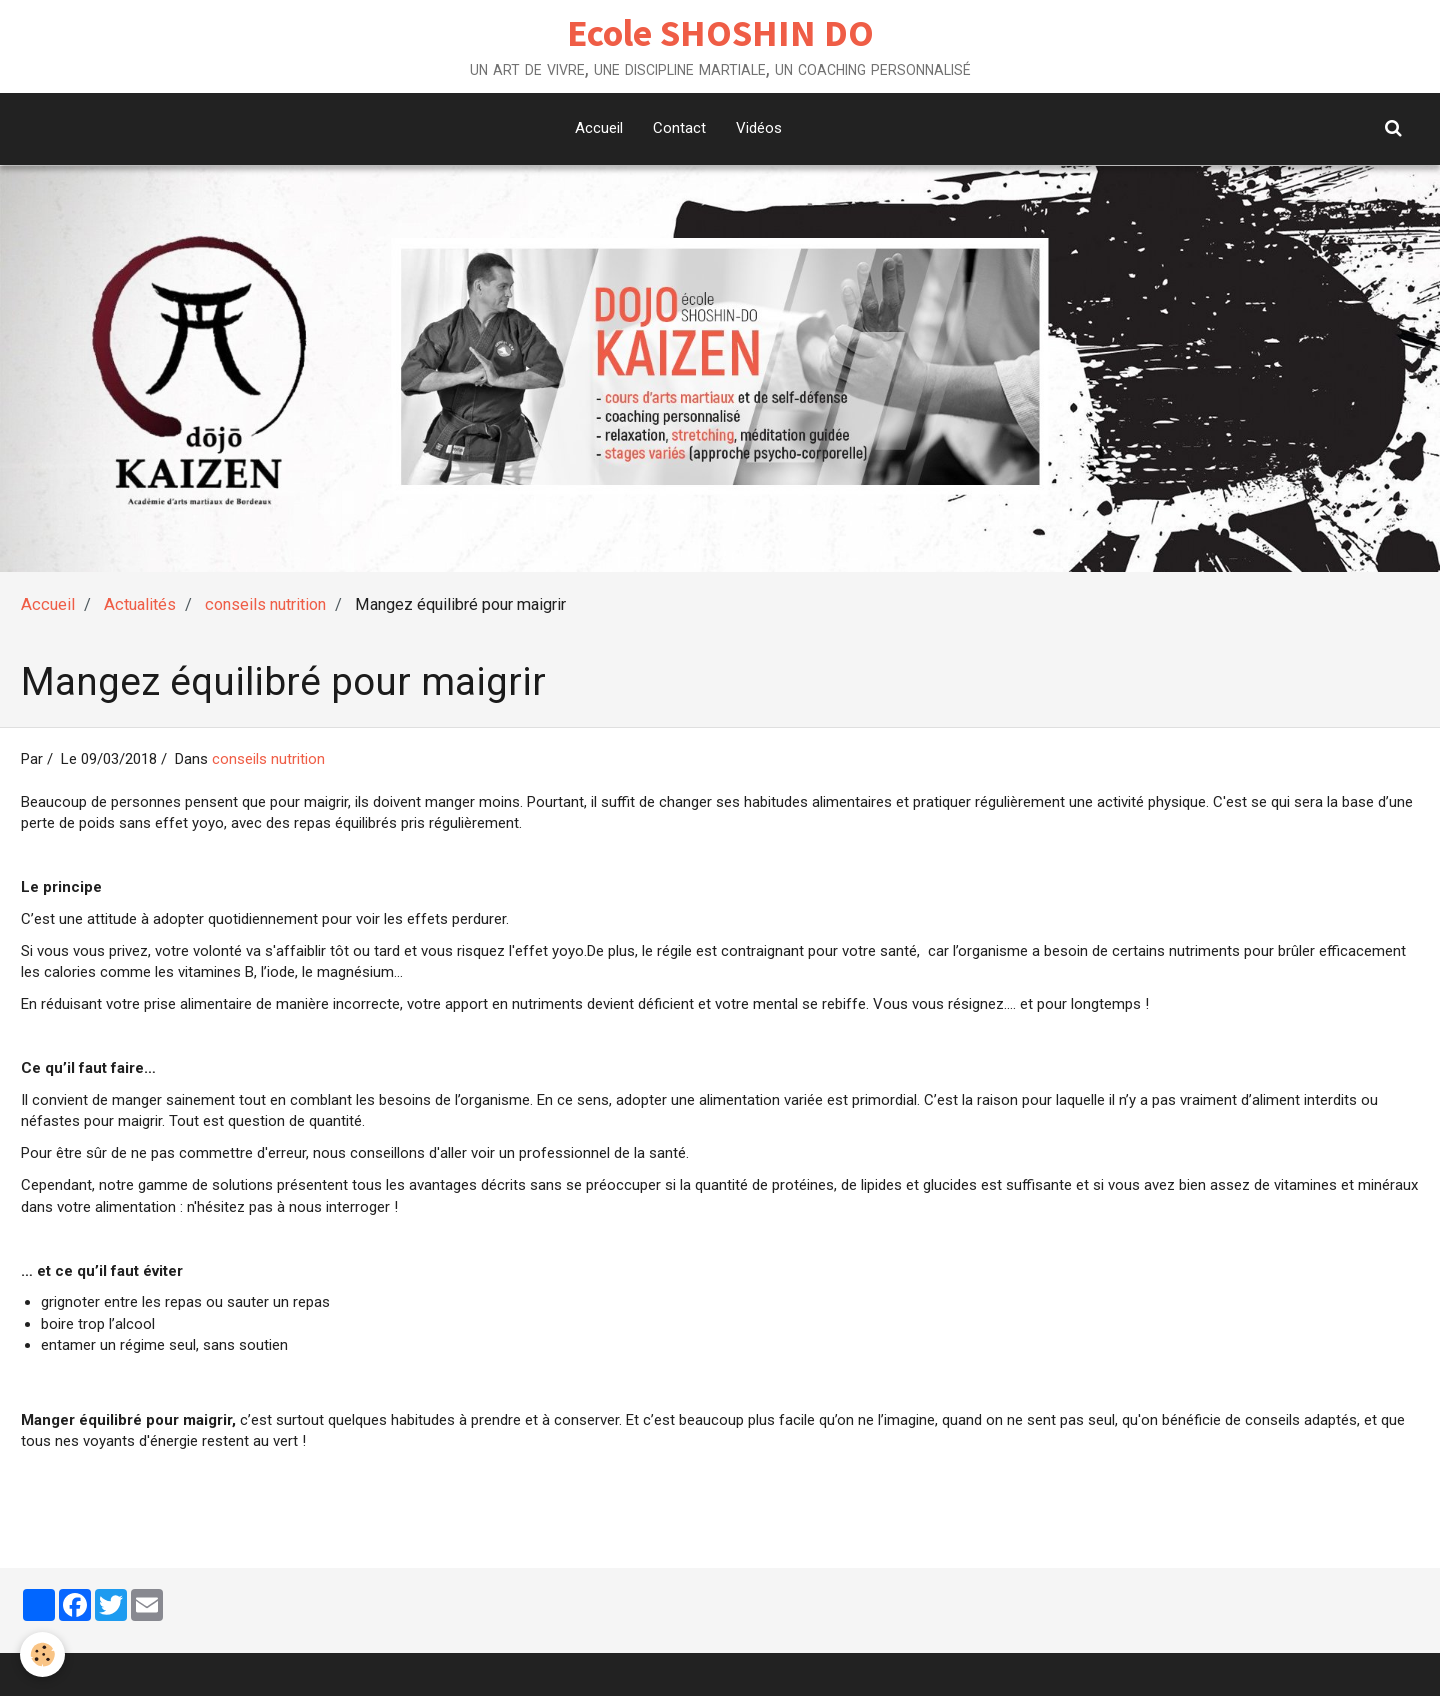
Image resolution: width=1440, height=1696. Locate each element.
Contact (679, 128)
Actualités (140, 604)
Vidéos (759, 128)
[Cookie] (42, 1654)
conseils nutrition (265, 604)
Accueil (599, 128)
